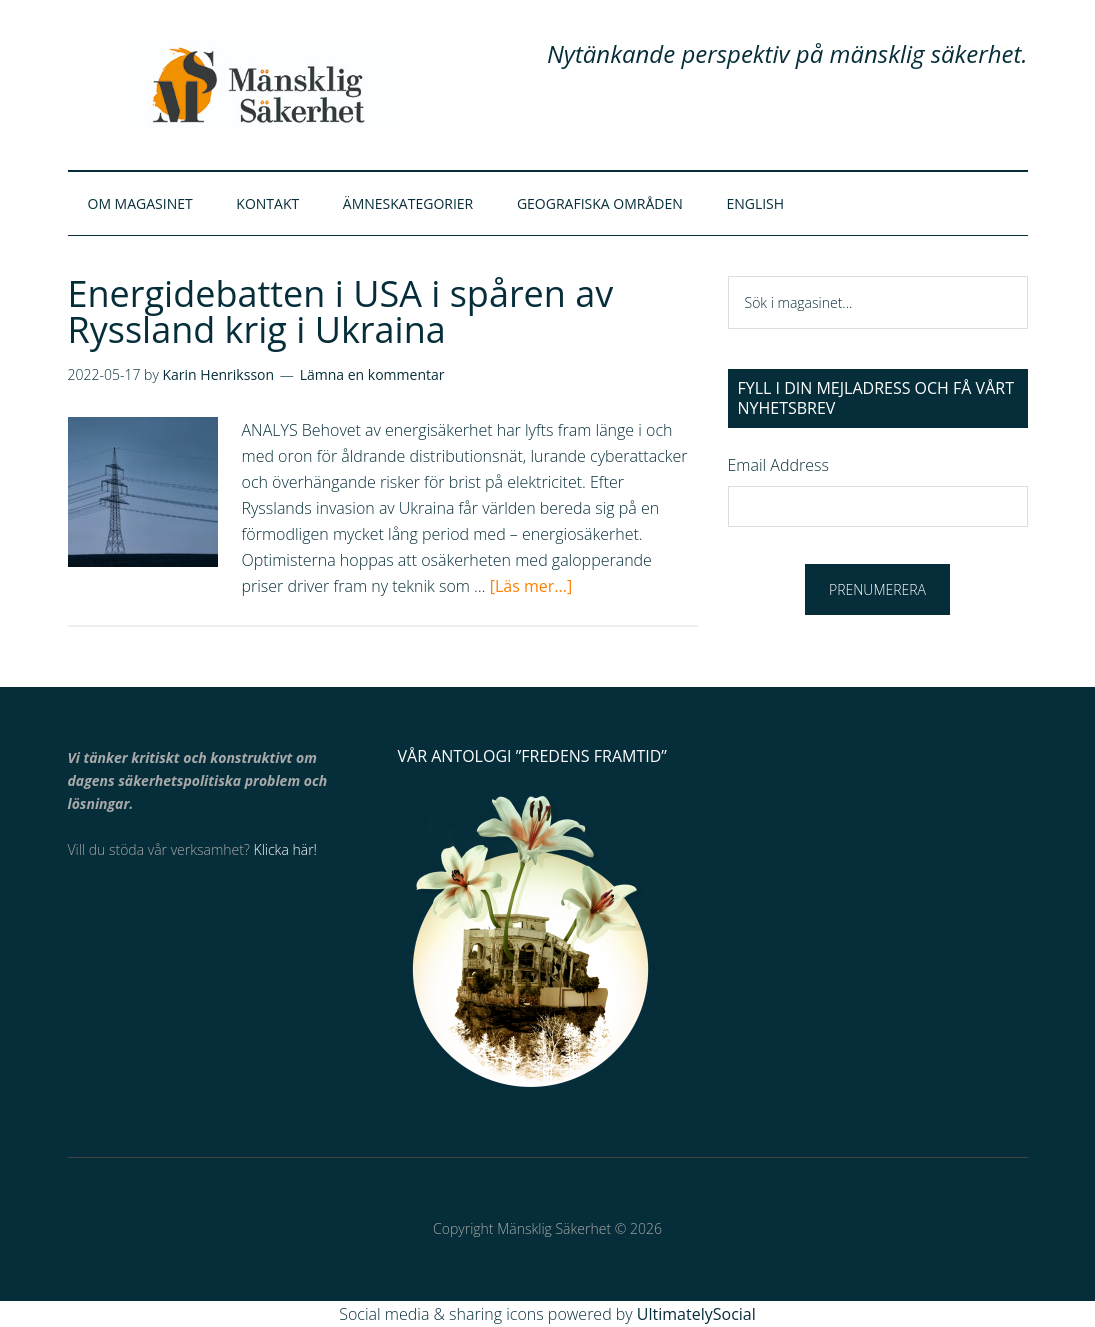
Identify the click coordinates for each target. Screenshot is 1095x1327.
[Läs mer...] (531, 587)
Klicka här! (285, 850)
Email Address (778, 465)
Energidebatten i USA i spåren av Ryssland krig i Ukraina (341, 312)
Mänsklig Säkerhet (258, 85)
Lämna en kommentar (372, 375)
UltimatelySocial (696, 1314)
